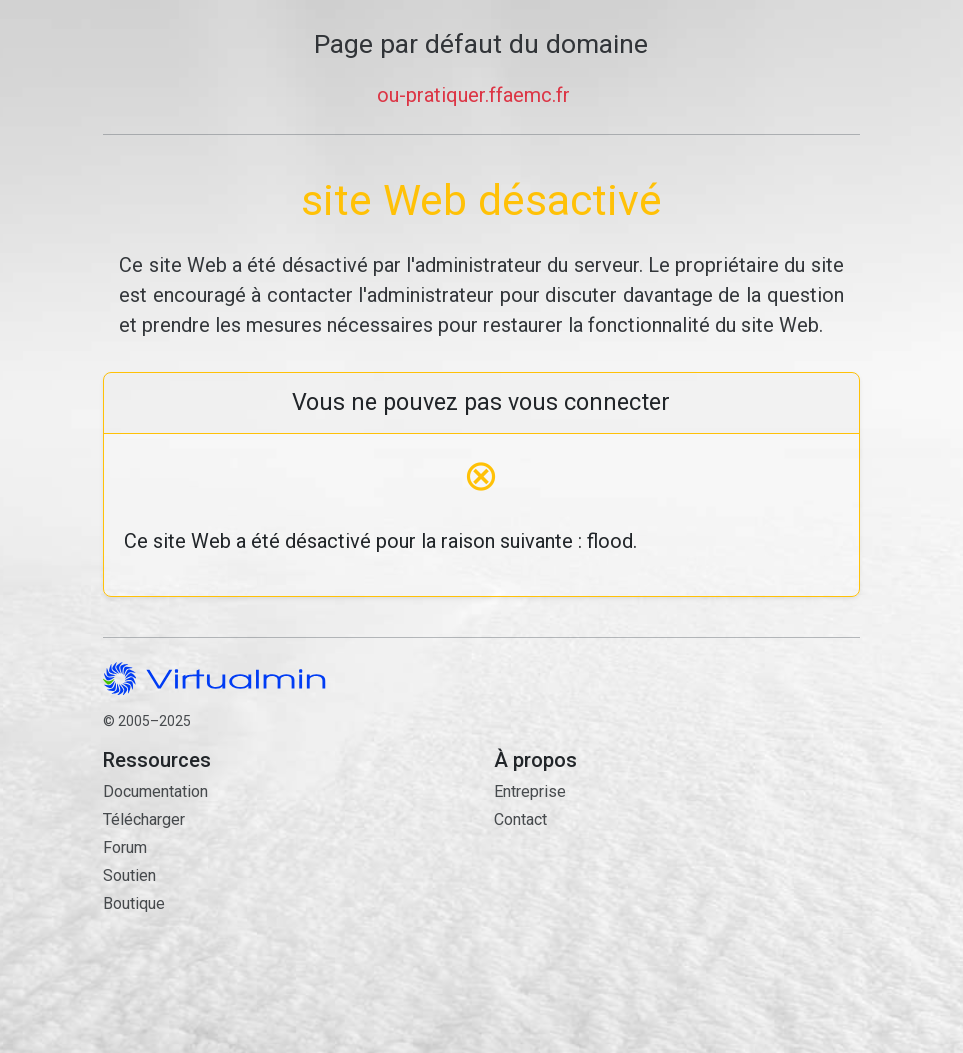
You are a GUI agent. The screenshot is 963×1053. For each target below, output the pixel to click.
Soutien (129, 875)
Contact (677, 911)
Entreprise (530, 791)
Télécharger (144, 819)
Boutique (134, 903)
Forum (125, 847)
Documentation (155, 791)
